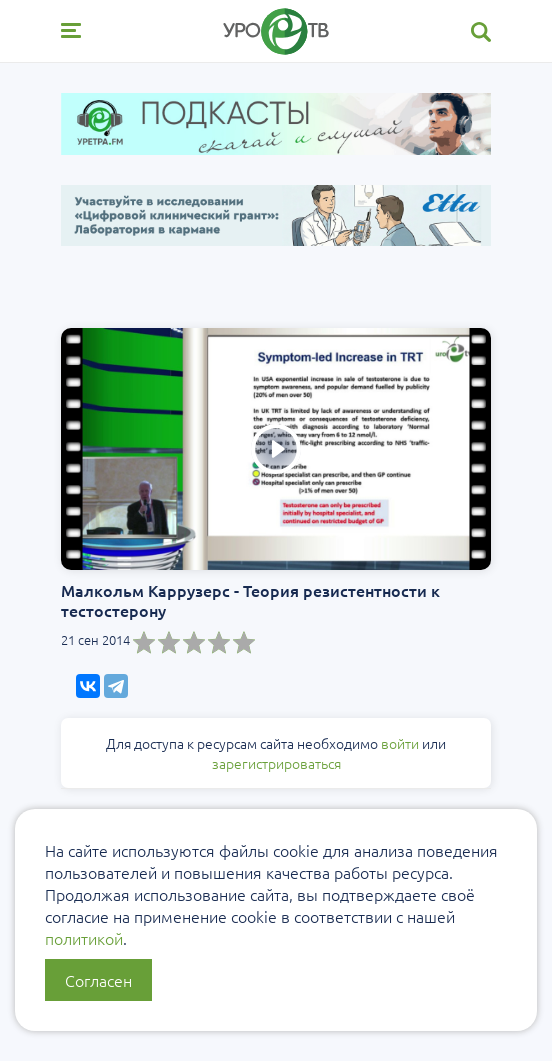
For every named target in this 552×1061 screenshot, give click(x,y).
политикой (84, 938)
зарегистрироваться (276, 763)
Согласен (98, 980)
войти (400, 743)
